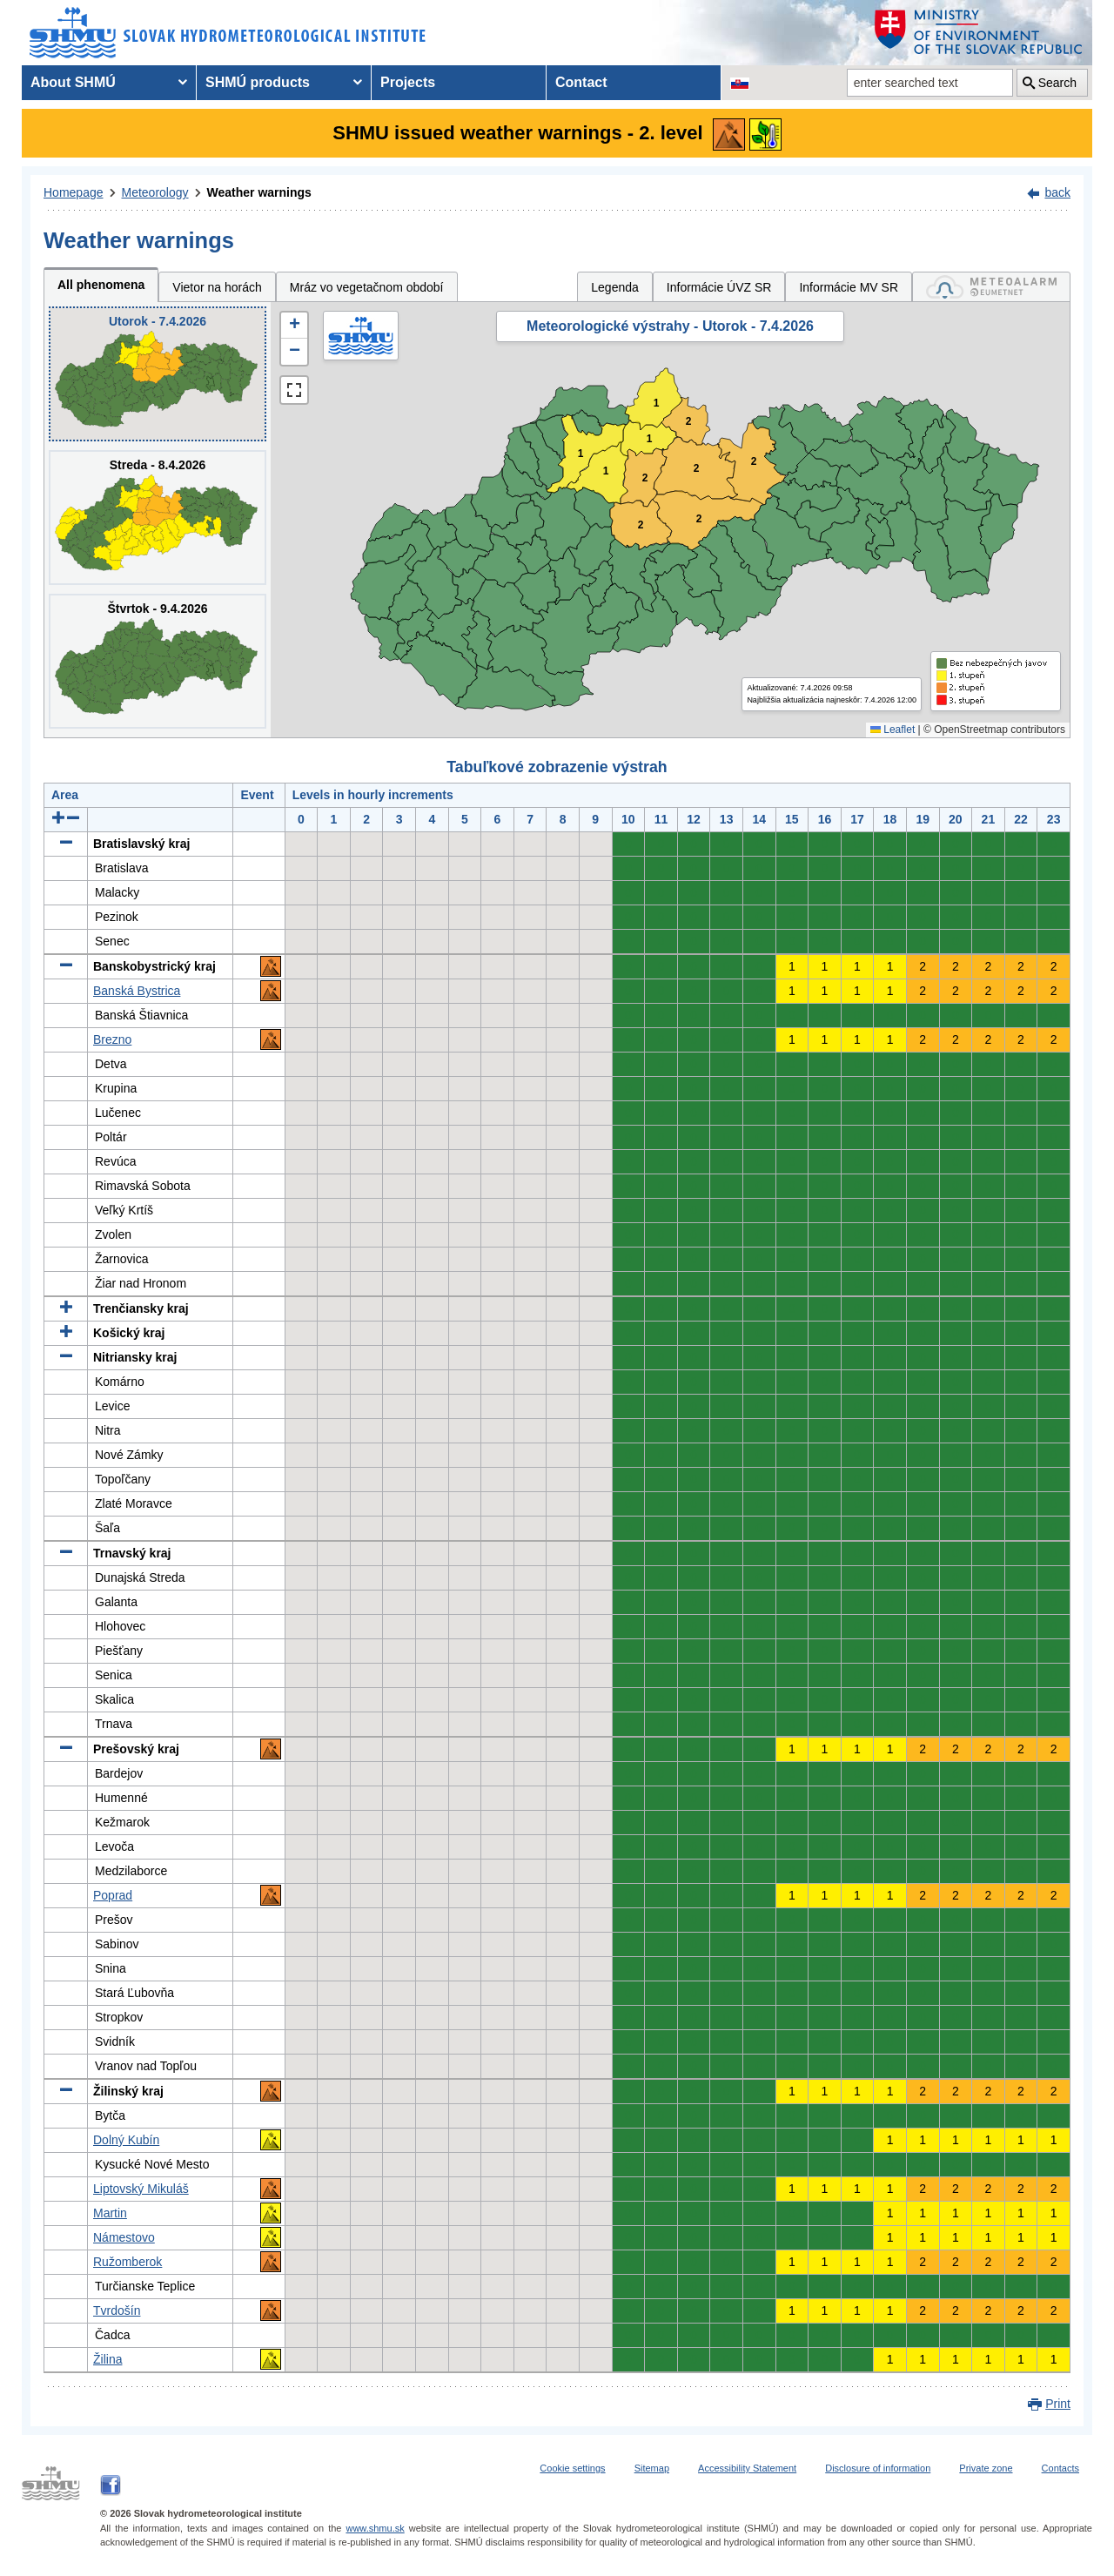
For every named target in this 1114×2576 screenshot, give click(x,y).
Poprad (112, 1895)
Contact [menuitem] (581, 82)
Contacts (1060, 2468)
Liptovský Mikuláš (141, 2189)
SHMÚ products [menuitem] (257, 82)
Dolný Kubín (126, 2140)
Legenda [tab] (615, 287)
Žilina (107, 2359)
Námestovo (124, 2237)
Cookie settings (572, 2468)
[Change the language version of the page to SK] (739, 82)
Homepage (74, 192)
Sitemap (651, 2468)
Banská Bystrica (136, 991)
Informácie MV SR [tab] (848, 287)
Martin (110, 2213)
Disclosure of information (877, 2468)
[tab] (991, 287)
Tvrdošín (116, 2310)
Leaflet (892, 729)
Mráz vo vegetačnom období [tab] (367, 287)
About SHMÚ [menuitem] (73, 82)
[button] (294, 326)
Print (1057, 2404)
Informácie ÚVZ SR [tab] (719, 287)
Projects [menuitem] (407, 82)
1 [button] (650, 439)
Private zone (985, 2468)
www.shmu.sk (375, 2528)
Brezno (112, 1039)
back (1057, 192)
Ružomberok (127, 2262)
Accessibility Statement (747, 2468)
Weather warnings (259, 192)
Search (1057, 83)
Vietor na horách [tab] (216, 287)
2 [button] (697, 468)
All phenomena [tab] (100, 285)
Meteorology (155, 192)
